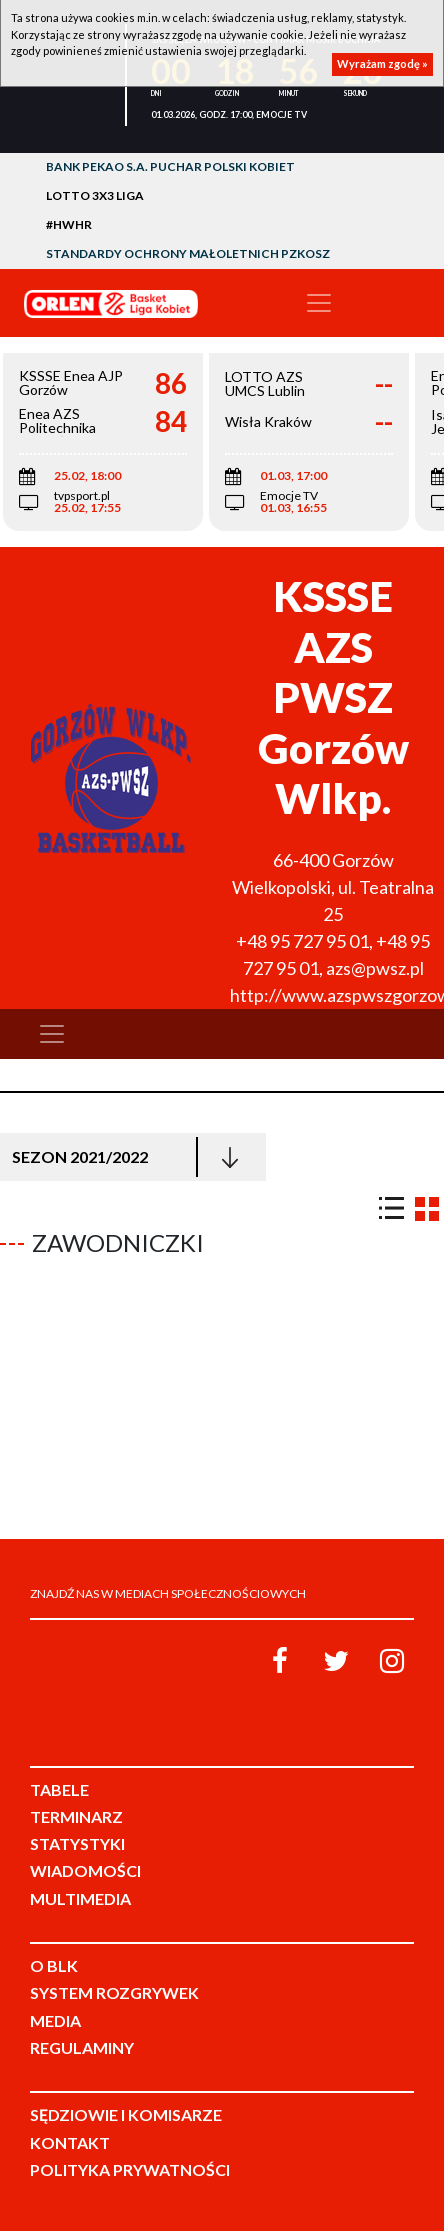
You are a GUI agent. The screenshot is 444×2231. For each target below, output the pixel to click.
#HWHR (69, 224)
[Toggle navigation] (319, 303)
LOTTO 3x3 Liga (95, 195)
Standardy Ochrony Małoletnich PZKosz (188, 253)
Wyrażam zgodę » (382, 63)
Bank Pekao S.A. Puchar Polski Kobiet (170, 166)
